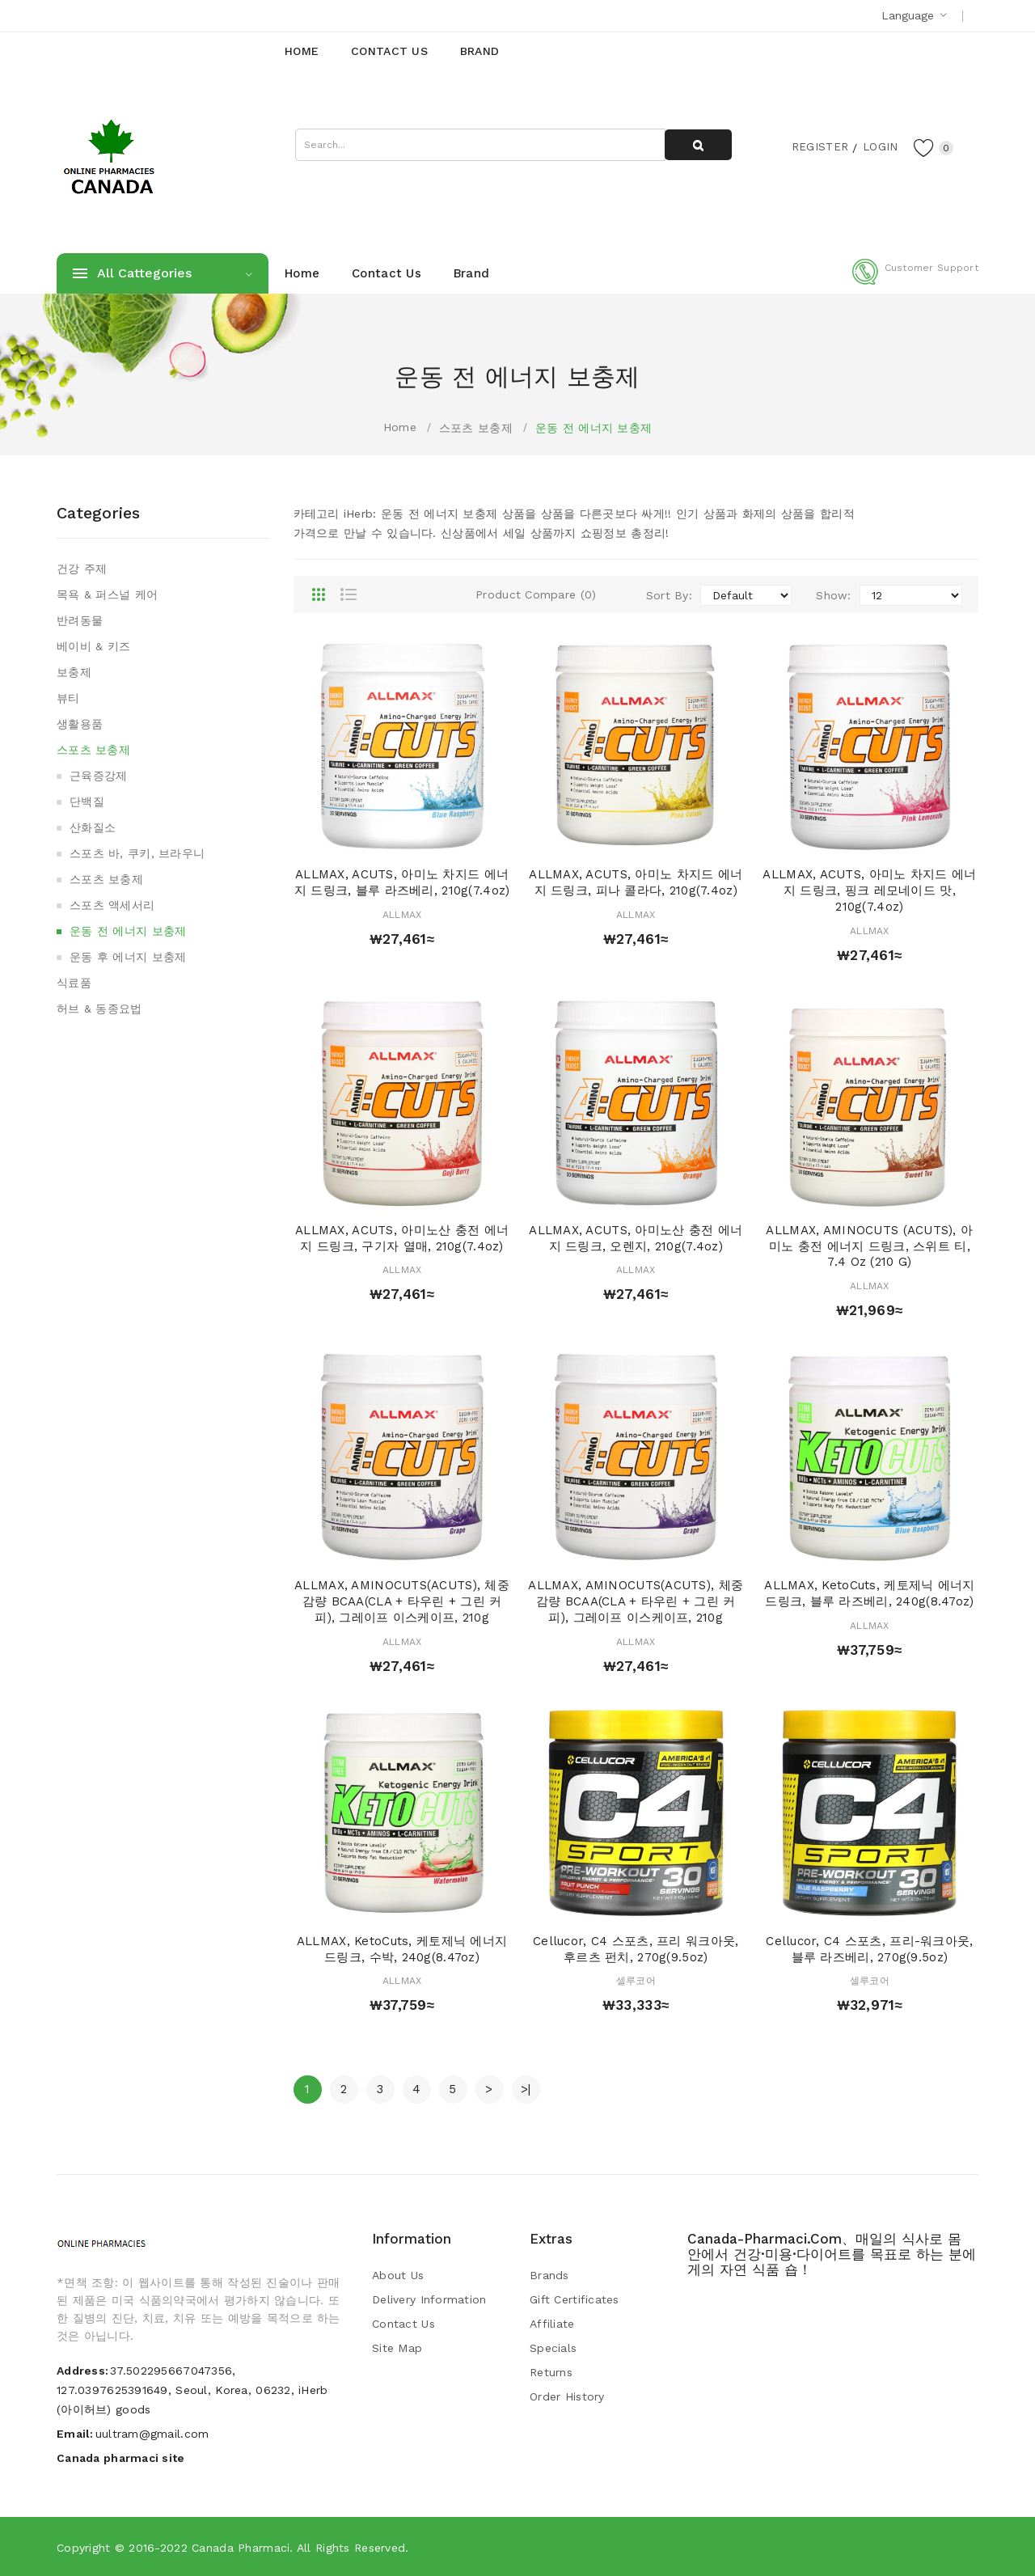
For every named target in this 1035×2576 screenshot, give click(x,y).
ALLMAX (402, 914)
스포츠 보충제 (476, 427)
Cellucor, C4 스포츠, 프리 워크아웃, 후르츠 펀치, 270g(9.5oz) (635, 1949)
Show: (833, 595)
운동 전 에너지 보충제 (593, 427)
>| (526, 2089)
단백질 (87, 801)
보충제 (74, 672)
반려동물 (80, 620)
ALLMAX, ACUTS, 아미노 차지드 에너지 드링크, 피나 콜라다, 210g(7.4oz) (635, 882)
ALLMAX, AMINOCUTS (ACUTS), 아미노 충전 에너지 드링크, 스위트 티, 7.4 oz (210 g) (869, 1246)
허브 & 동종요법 (99, 1008)
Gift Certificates (574, 2299)
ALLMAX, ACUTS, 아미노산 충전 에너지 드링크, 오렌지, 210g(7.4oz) (635, 1238)
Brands (549, 2275)
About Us (398, 2275)
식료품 (74, 982)
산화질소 (93, 827)
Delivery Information (429, 2299)
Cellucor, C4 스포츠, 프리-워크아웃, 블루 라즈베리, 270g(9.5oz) (869, 1949)
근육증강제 (98, 775)
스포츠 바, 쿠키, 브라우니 (137, 853)
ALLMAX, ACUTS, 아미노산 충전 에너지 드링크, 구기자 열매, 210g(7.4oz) (402, 1238)
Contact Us (403, 2323)
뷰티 (68, 698)
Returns (551, 2372)
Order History (567, 2396)
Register (817, 146)
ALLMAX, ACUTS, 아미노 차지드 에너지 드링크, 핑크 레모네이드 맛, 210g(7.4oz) (869, 890)
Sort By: (669, 595)
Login (878, 146)
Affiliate (552, 2323)
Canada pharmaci (240, 2547)
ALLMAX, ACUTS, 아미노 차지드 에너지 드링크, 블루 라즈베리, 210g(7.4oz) (402, 882)
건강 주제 (82, 568)
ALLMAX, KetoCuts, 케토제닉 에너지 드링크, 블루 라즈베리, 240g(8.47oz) (869, 1593)
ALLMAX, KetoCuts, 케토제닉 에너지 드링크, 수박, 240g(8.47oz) (402, 1949)
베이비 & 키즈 (93, 646)
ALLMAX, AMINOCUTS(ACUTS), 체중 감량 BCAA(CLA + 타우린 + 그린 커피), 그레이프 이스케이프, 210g (401, 1601)
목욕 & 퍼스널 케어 (107, 594)
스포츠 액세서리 (112, 905)
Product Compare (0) (535, 594)
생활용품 (80, 723)
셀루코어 (636, 1980)
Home (399, 427)
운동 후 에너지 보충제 (128, 956)
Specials (553, 2347)
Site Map (397, 2347)
